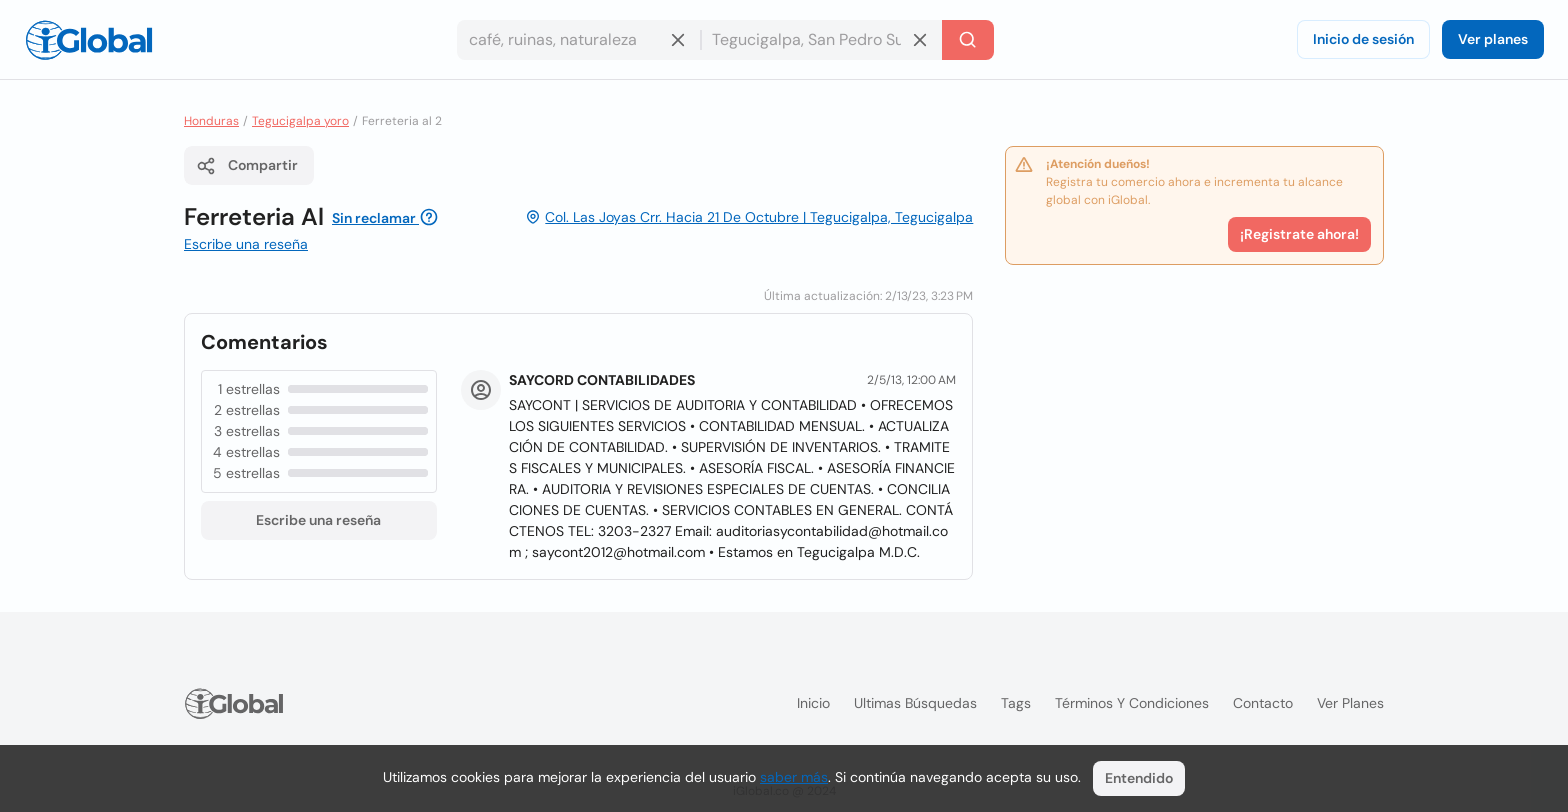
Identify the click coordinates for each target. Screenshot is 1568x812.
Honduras (211, 121)
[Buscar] (968, 40)
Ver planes (1493, 39)
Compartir (247, 166)
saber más (794, 777)
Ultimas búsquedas (915, 703)
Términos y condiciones (1132, 703)
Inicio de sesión (1363, 39)
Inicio (813, 703)
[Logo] (89, 40)
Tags (1016, 703)
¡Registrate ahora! (1299, 234)
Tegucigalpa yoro (300, 121)
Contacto (1263, 703)
